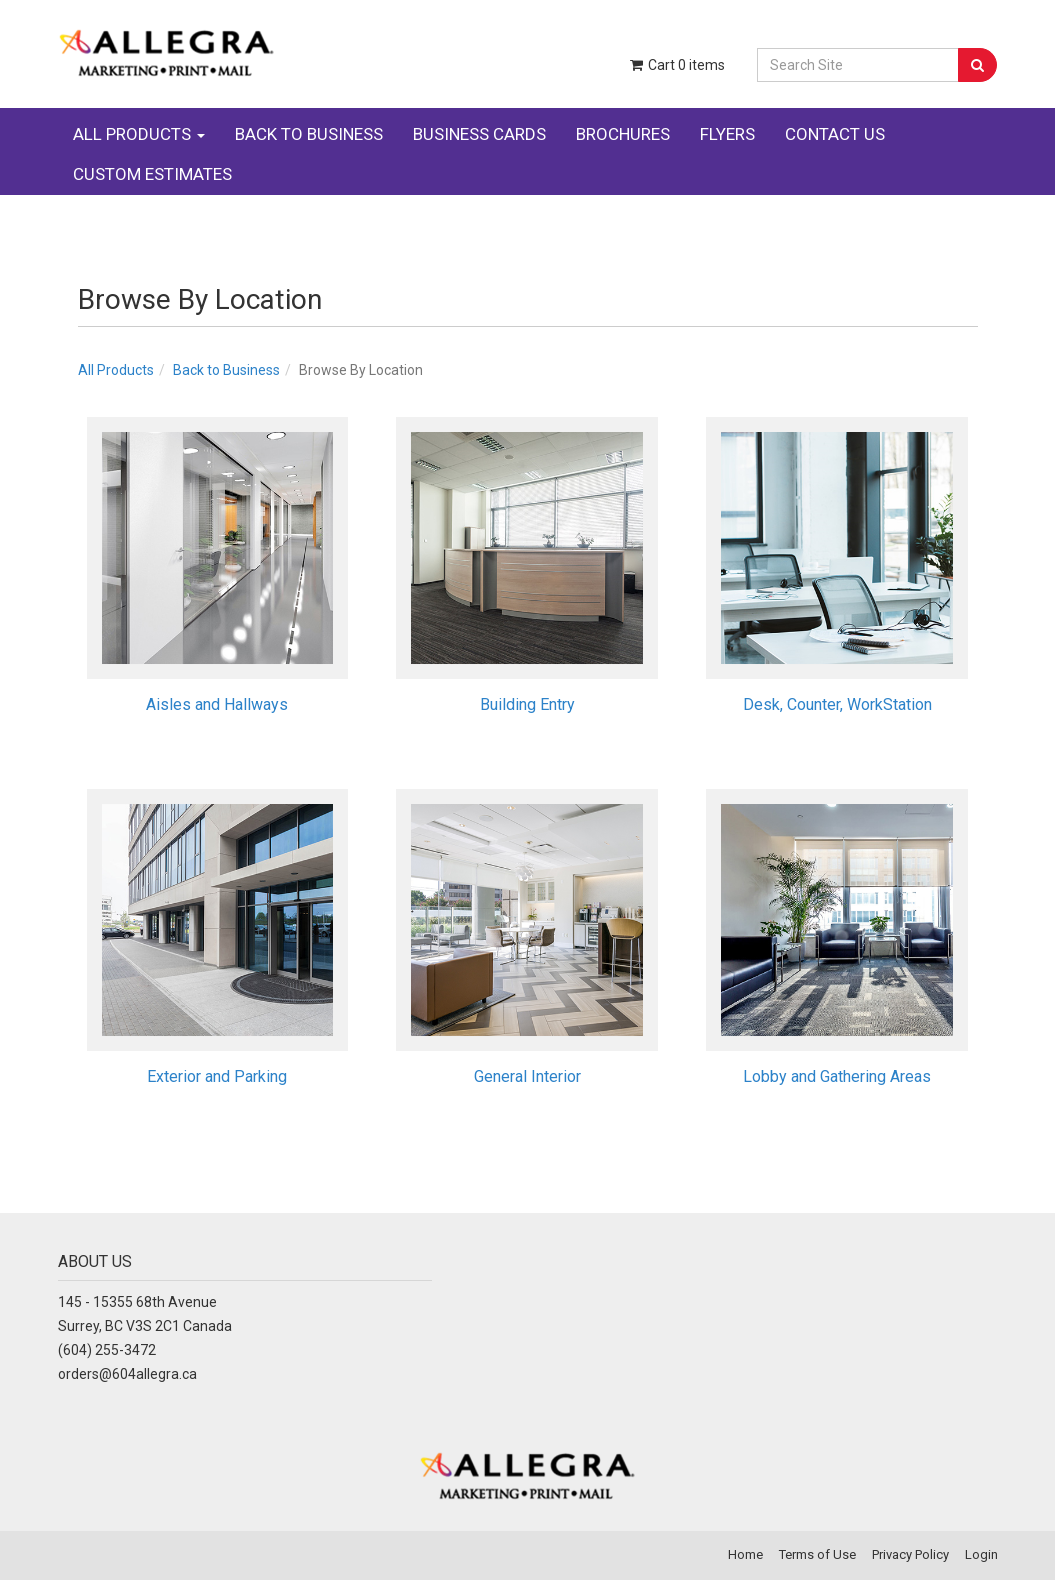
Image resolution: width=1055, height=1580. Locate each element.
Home (745, 1554)
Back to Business (226, 370)
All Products (116, 370)
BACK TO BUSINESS (309, 134)
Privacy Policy (910, 1554)
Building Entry (527, 704)
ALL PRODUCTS (139, 134)
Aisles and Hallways (217, 704)
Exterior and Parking (217, 1076)
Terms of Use (817, 1554)
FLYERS (727, 134)
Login (981, 1554)
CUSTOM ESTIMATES (152, 174)
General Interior (527, 1076)
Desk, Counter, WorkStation (837, 704)
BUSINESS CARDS (479, 134)
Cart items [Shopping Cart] (676, 65)
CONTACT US (835, 134)
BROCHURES (623, 134)
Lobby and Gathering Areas (837, 1076)
